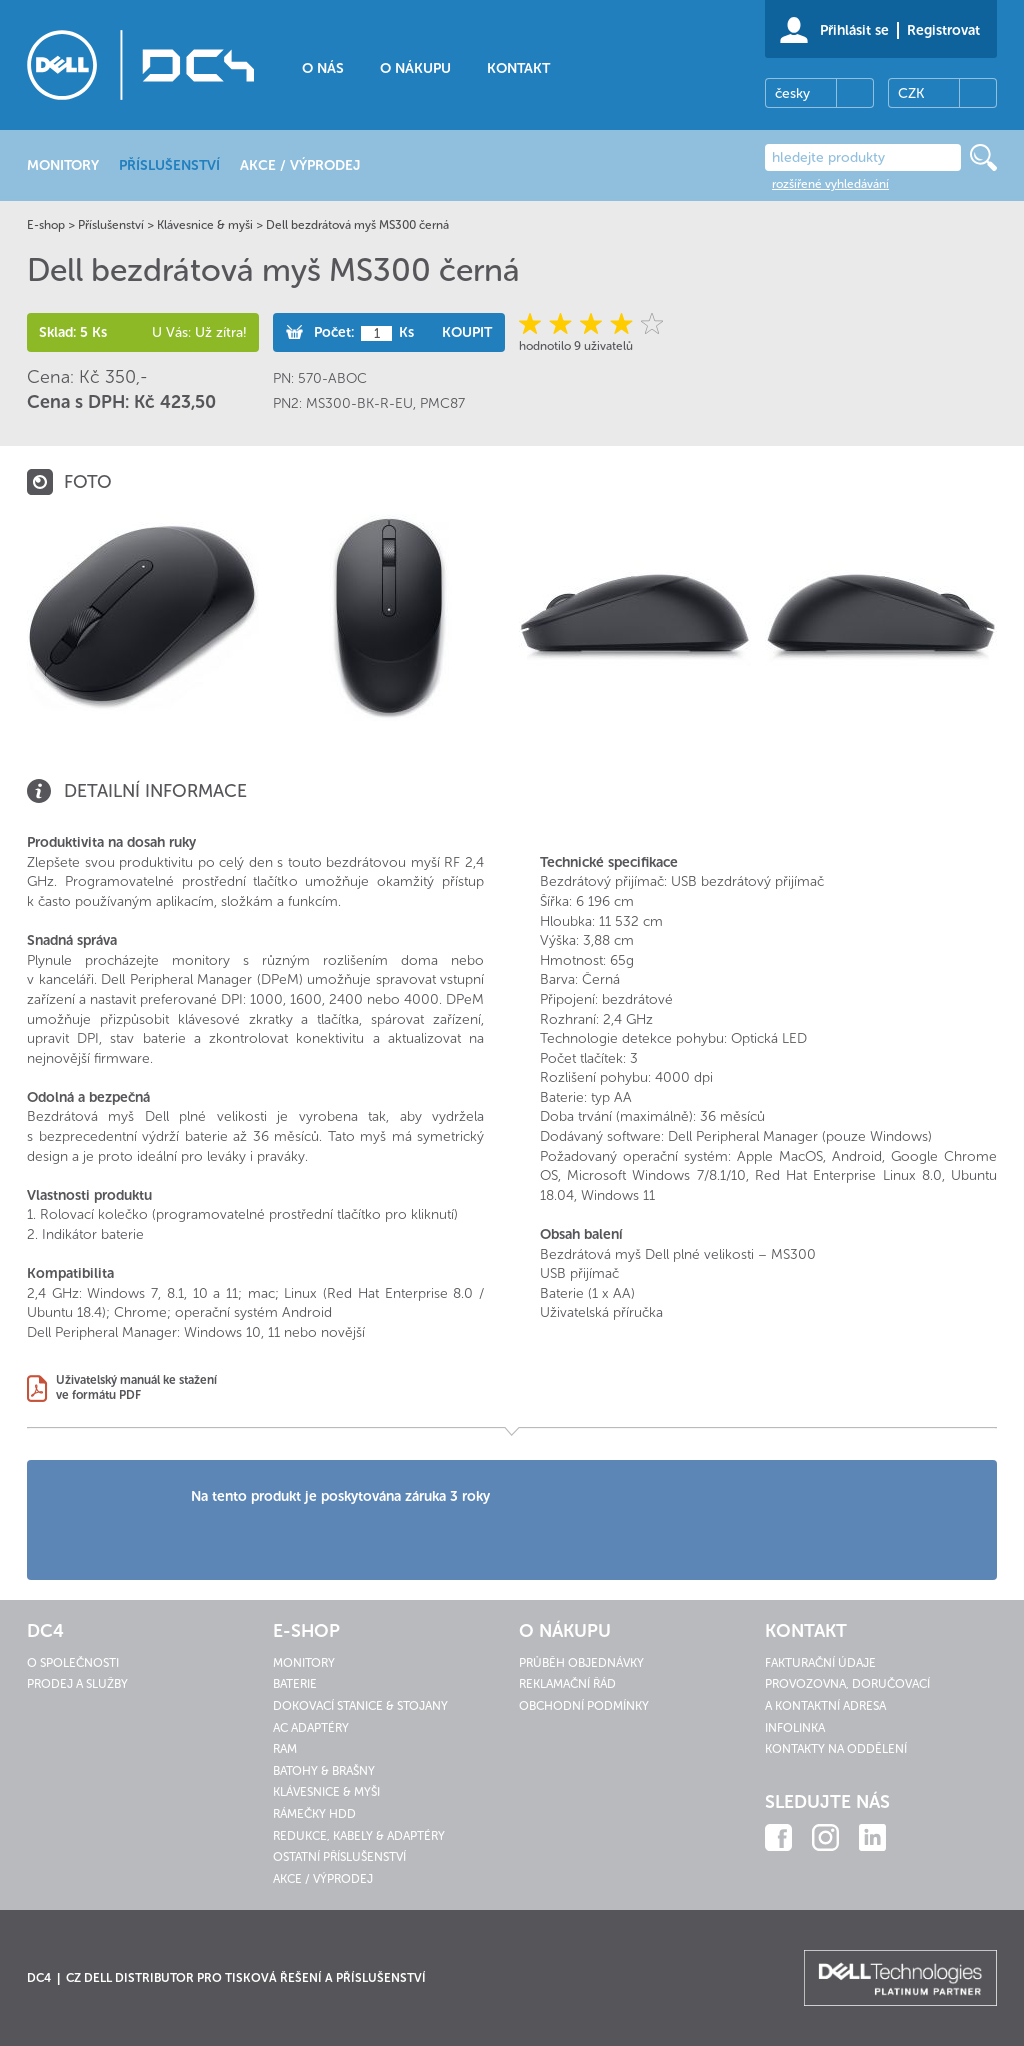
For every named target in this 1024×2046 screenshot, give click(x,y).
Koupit (467, 332)
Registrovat (943, 30)
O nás (323, 68)
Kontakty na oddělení (836, 1749)
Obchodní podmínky (584, 1706)
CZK (911, 93)
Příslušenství (111, 225)
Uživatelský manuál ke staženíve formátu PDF (136, 1388)
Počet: (334, 332)
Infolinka (795, 1728)
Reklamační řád (567, 1684)
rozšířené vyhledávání (830, 184)
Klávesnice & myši (205, 225)
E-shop (46, 225)
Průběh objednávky (581, 1663)
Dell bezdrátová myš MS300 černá (357, 225)
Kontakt (518, 68)
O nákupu (415, 68)
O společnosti (73, 1663)
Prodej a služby (77, 1684)
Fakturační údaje (820, 1663)
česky (792, 93)
